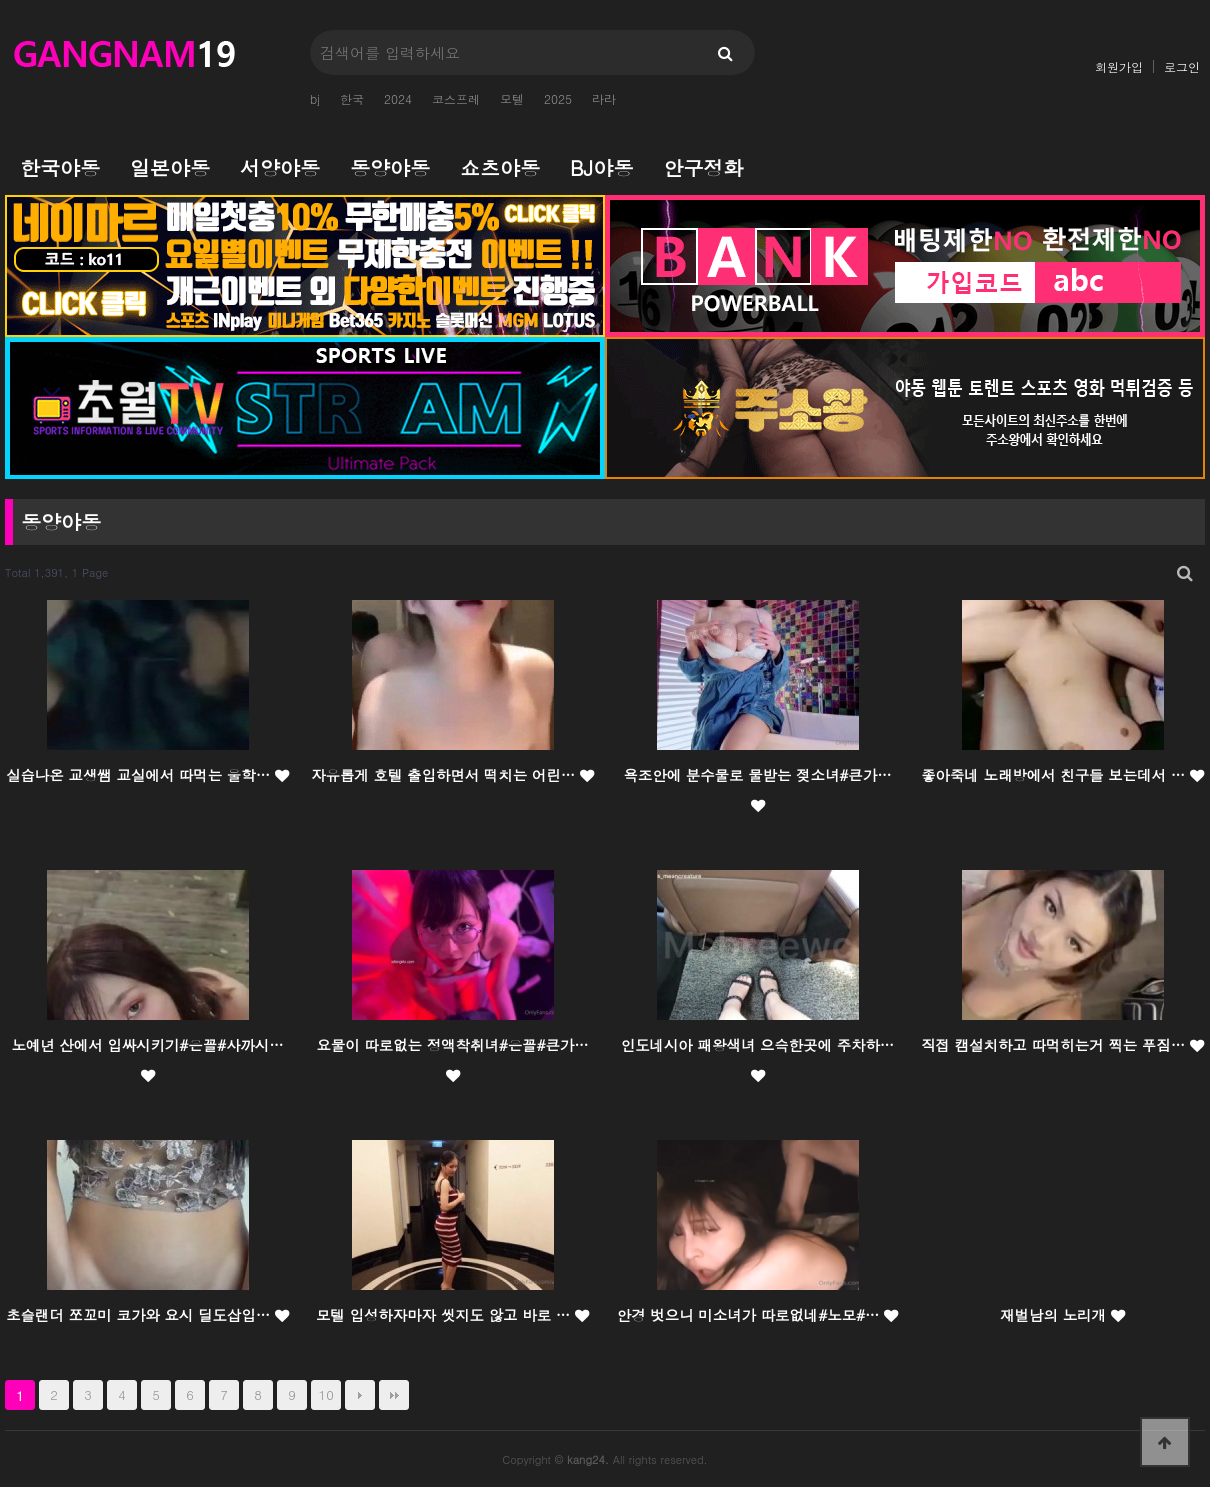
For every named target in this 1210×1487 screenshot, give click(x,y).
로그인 (1182, 66)
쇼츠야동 (500, 167)
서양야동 (280, 167)
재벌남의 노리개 (1062, 1315)
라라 (604, 98)
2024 (398, 98)
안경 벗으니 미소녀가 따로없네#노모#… (757, 1315)
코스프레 (456, 98)
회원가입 (1119, 66)
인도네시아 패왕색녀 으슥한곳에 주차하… (757, 1059)
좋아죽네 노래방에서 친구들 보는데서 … (1062, 775)
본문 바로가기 (0, 0)
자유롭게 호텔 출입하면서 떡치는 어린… (452, 775)
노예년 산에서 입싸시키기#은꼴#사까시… (147, 1059)
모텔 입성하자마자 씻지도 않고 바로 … (452, 1315)
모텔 (512, 98)
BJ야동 (601, 167)
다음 (360, 1395)
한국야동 (60, 167)
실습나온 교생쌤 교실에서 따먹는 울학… (147, 775)
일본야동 (170, 167)
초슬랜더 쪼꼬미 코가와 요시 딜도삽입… (147, 1315)
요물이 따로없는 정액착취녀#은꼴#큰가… (452, 1059)
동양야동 (390, 167)
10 (326, 1394)
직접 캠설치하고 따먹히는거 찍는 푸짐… (1062, 1045)
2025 (558, 98)
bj (315, 98)
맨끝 (394, 1395)
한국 (352, 98)
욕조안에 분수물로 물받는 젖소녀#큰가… (757, 789)
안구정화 (703, 167)
